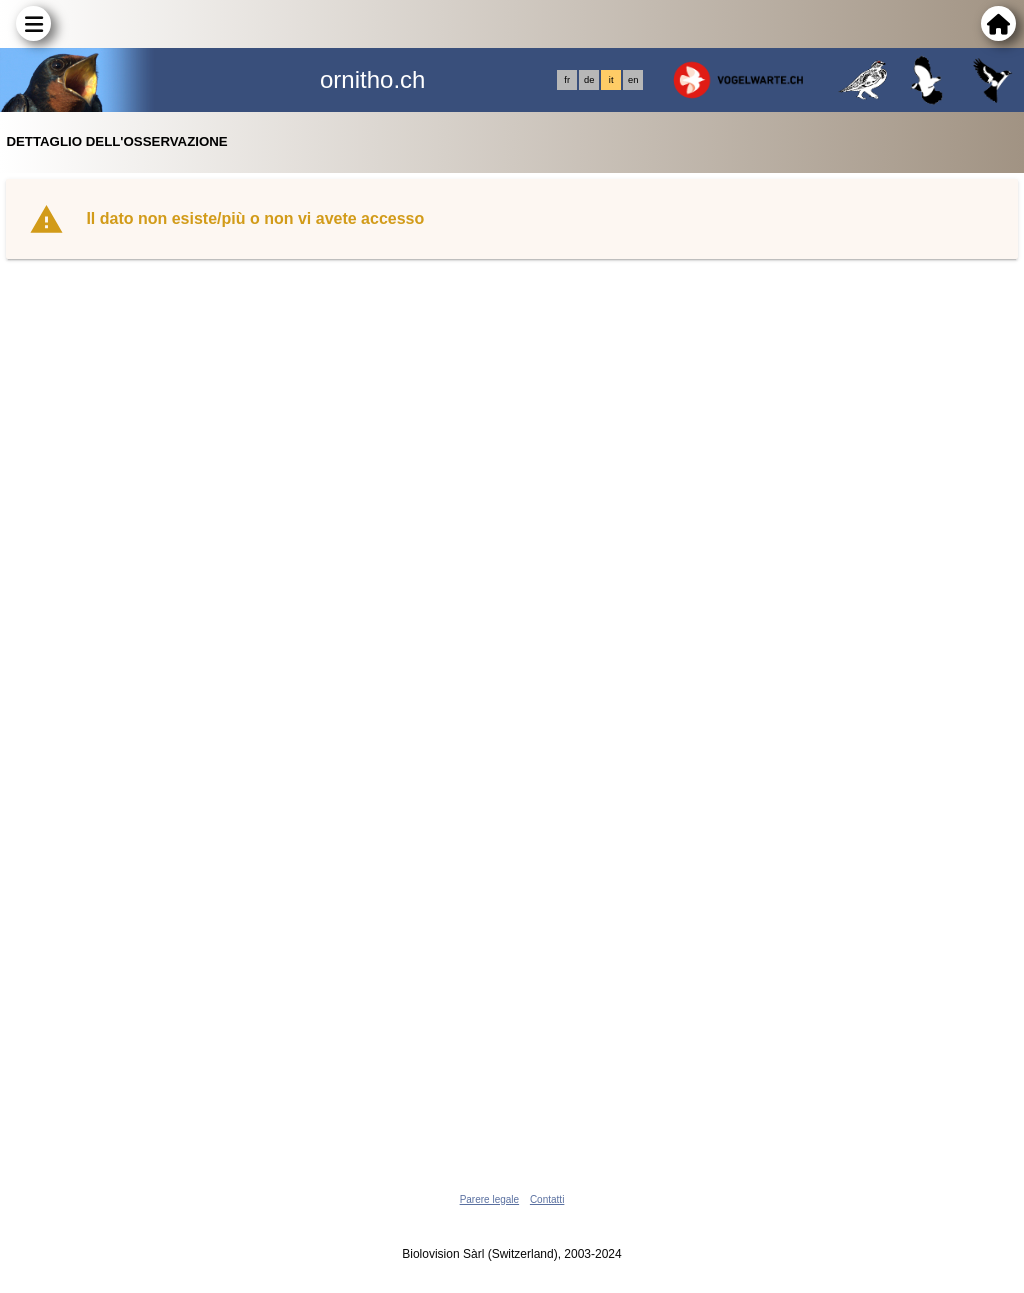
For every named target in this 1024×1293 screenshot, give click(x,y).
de (589, 80)
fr (567, 80)
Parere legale (489, 1199)
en (633, 80)
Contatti (547, 1199)
